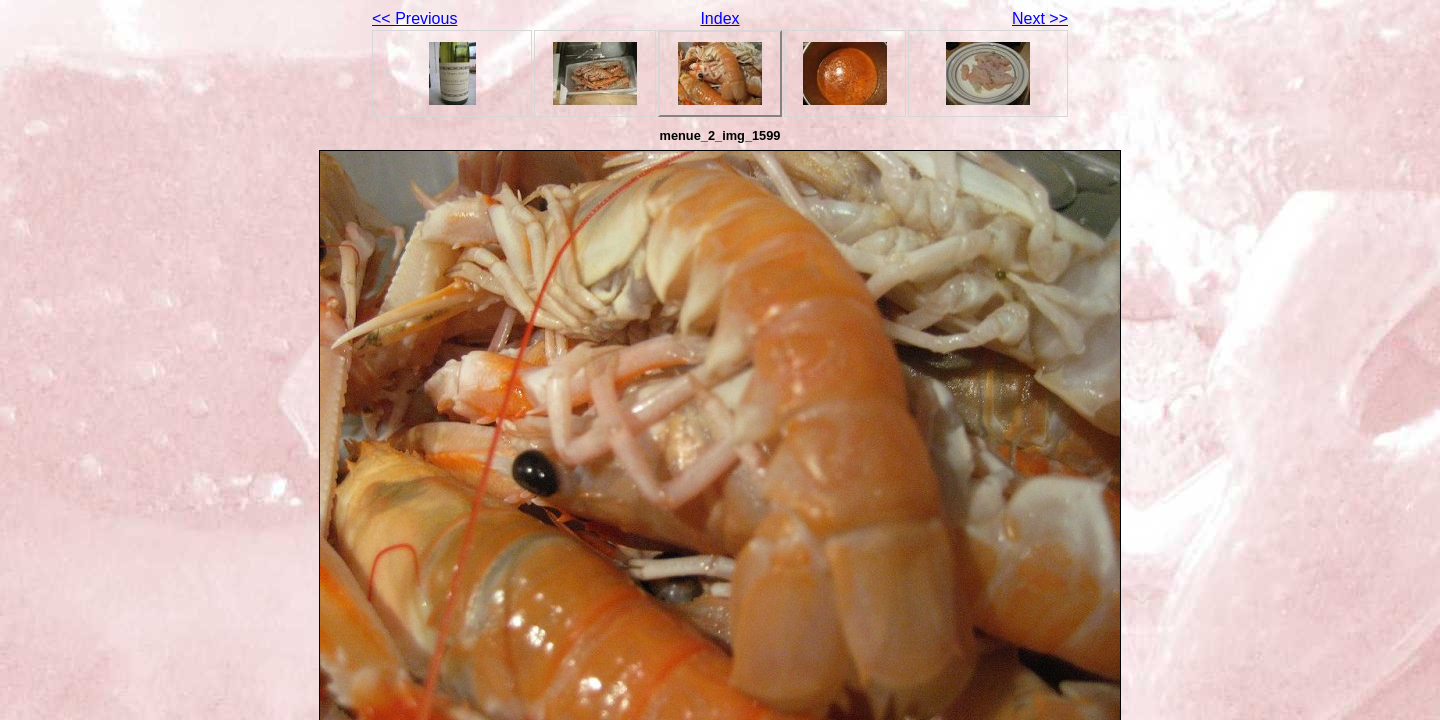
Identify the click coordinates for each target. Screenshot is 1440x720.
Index (719, 18)
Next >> (1040, 18)
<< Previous (414, 18)
